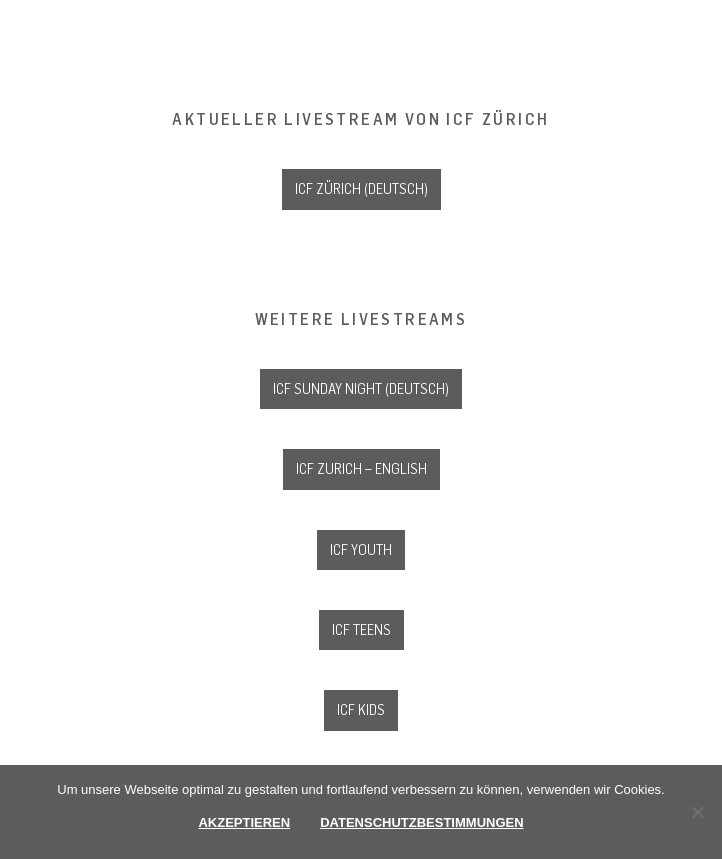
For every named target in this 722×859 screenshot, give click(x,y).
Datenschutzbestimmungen (421, 822)
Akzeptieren (244, 822)
